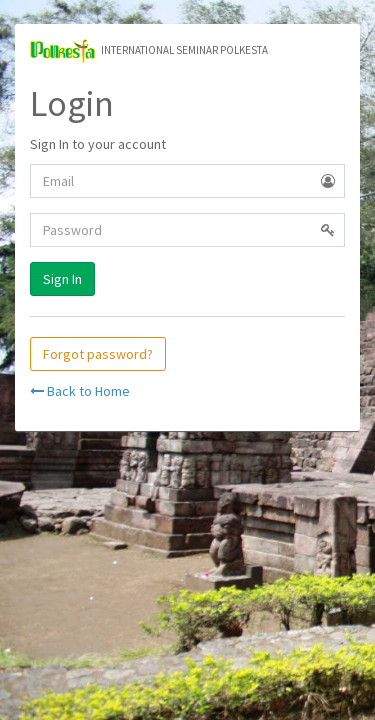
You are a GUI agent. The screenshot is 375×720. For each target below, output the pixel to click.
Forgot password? (98, 354)
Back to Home (80, 391)
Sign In (62, 279)
